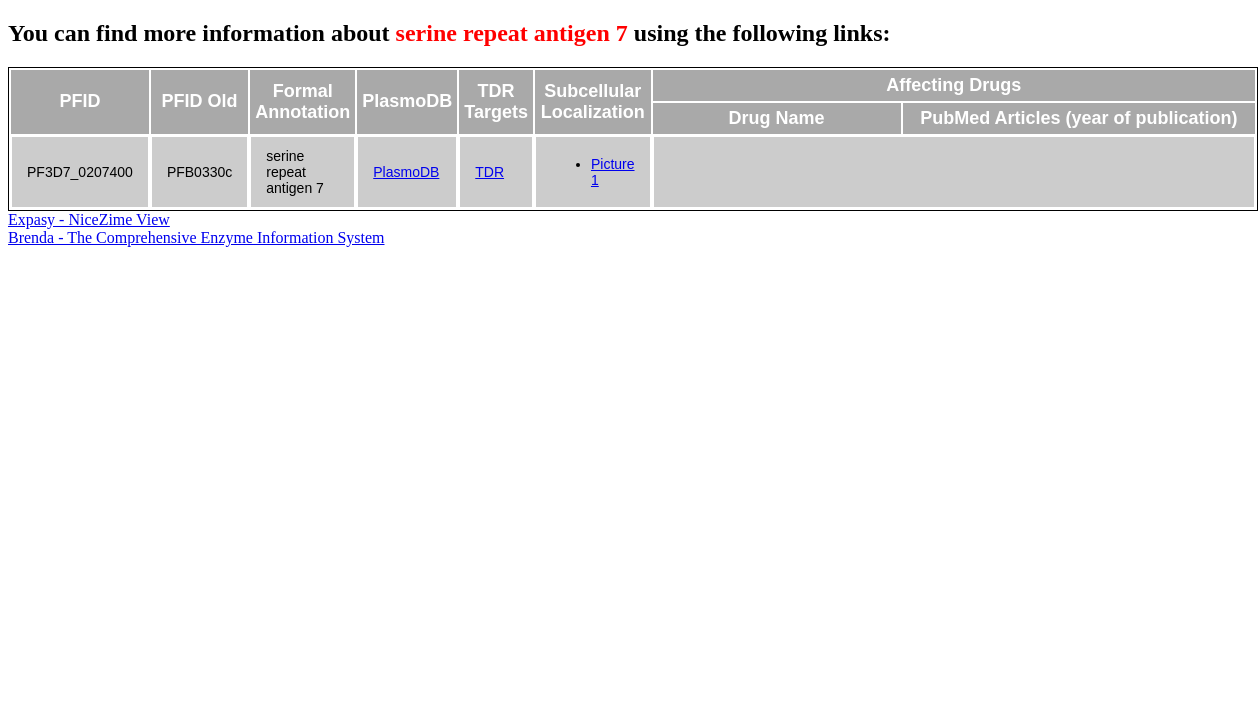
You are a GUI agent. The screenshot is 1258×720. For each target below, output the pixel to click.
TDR (489, 172)
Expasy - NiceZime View (89, 219)
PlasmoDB (406, 172)
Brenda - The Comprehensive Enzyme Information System (196, 237)
